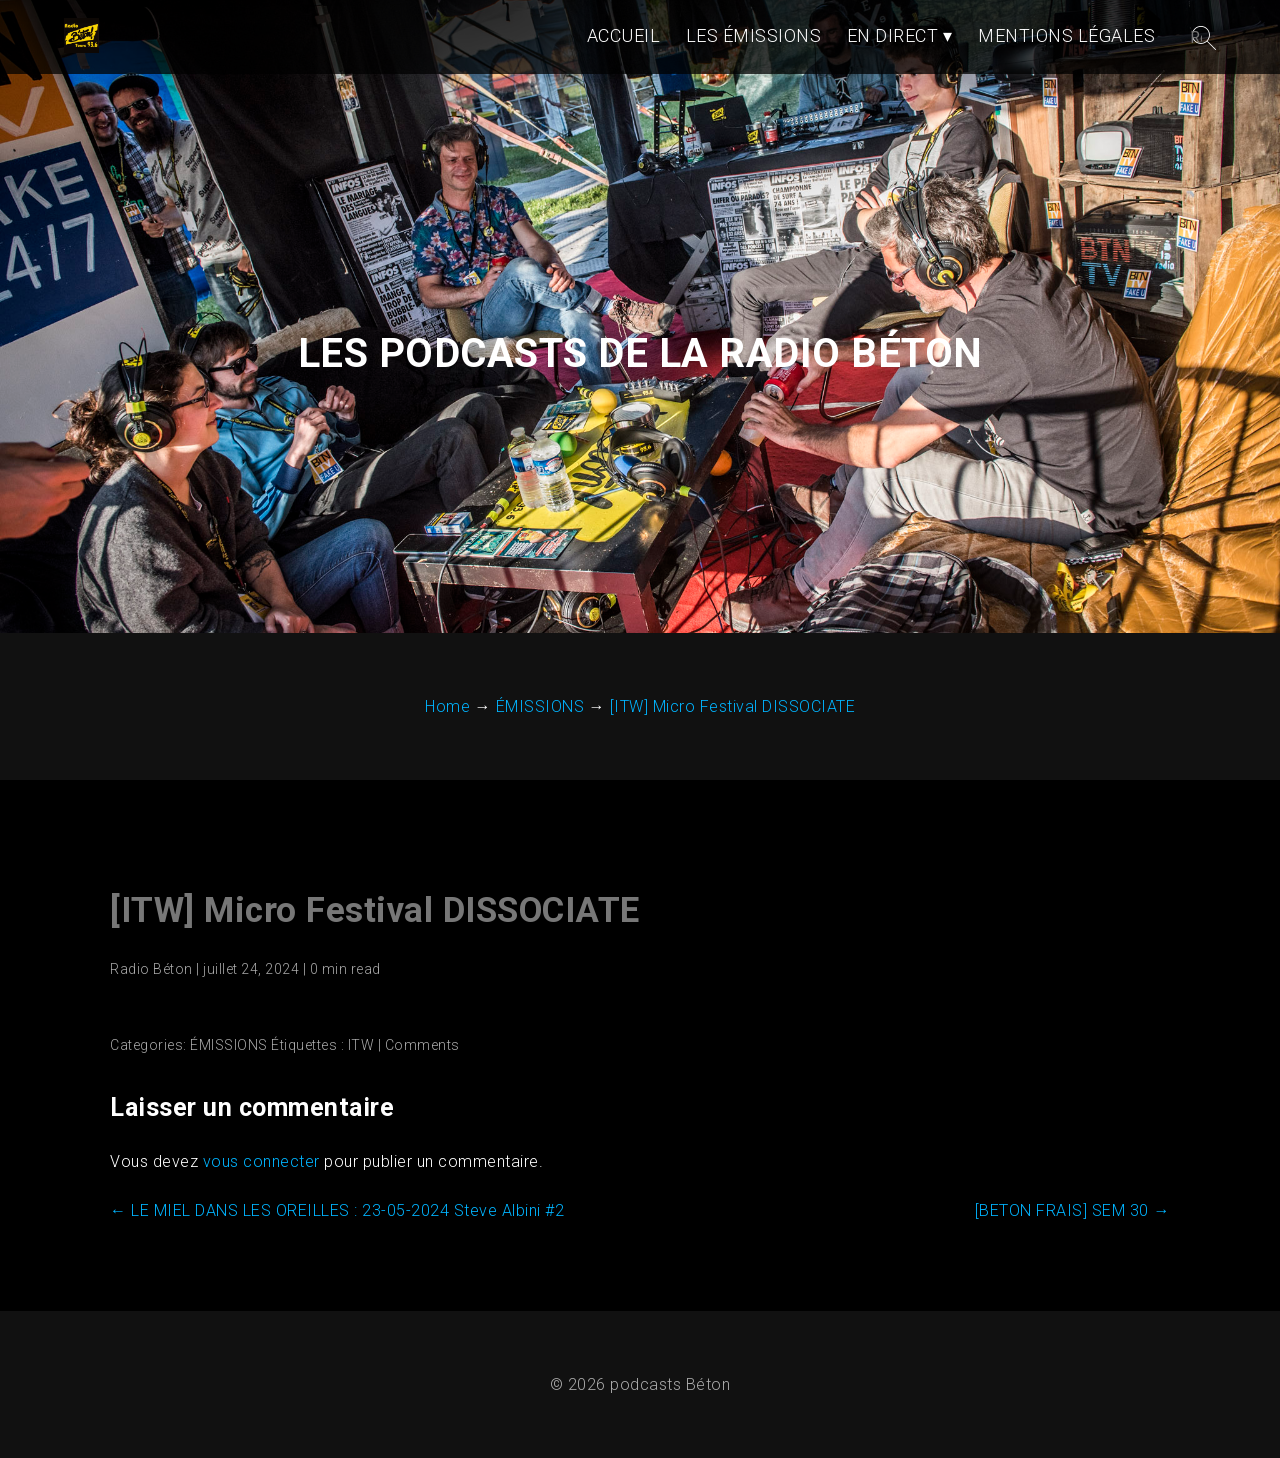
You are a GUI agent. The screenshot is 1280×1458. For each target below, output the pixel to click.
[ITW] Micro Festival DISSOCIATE (375, 910)
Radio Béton (151, 969)
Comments (422, 1045)
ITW (361, 1045)
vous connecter (261, 1161)
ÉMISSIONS (229, 1045)
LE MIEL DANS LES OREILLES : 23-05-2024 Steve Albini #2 (337, 1210)
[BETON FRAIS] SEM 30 (1072, 1210)
